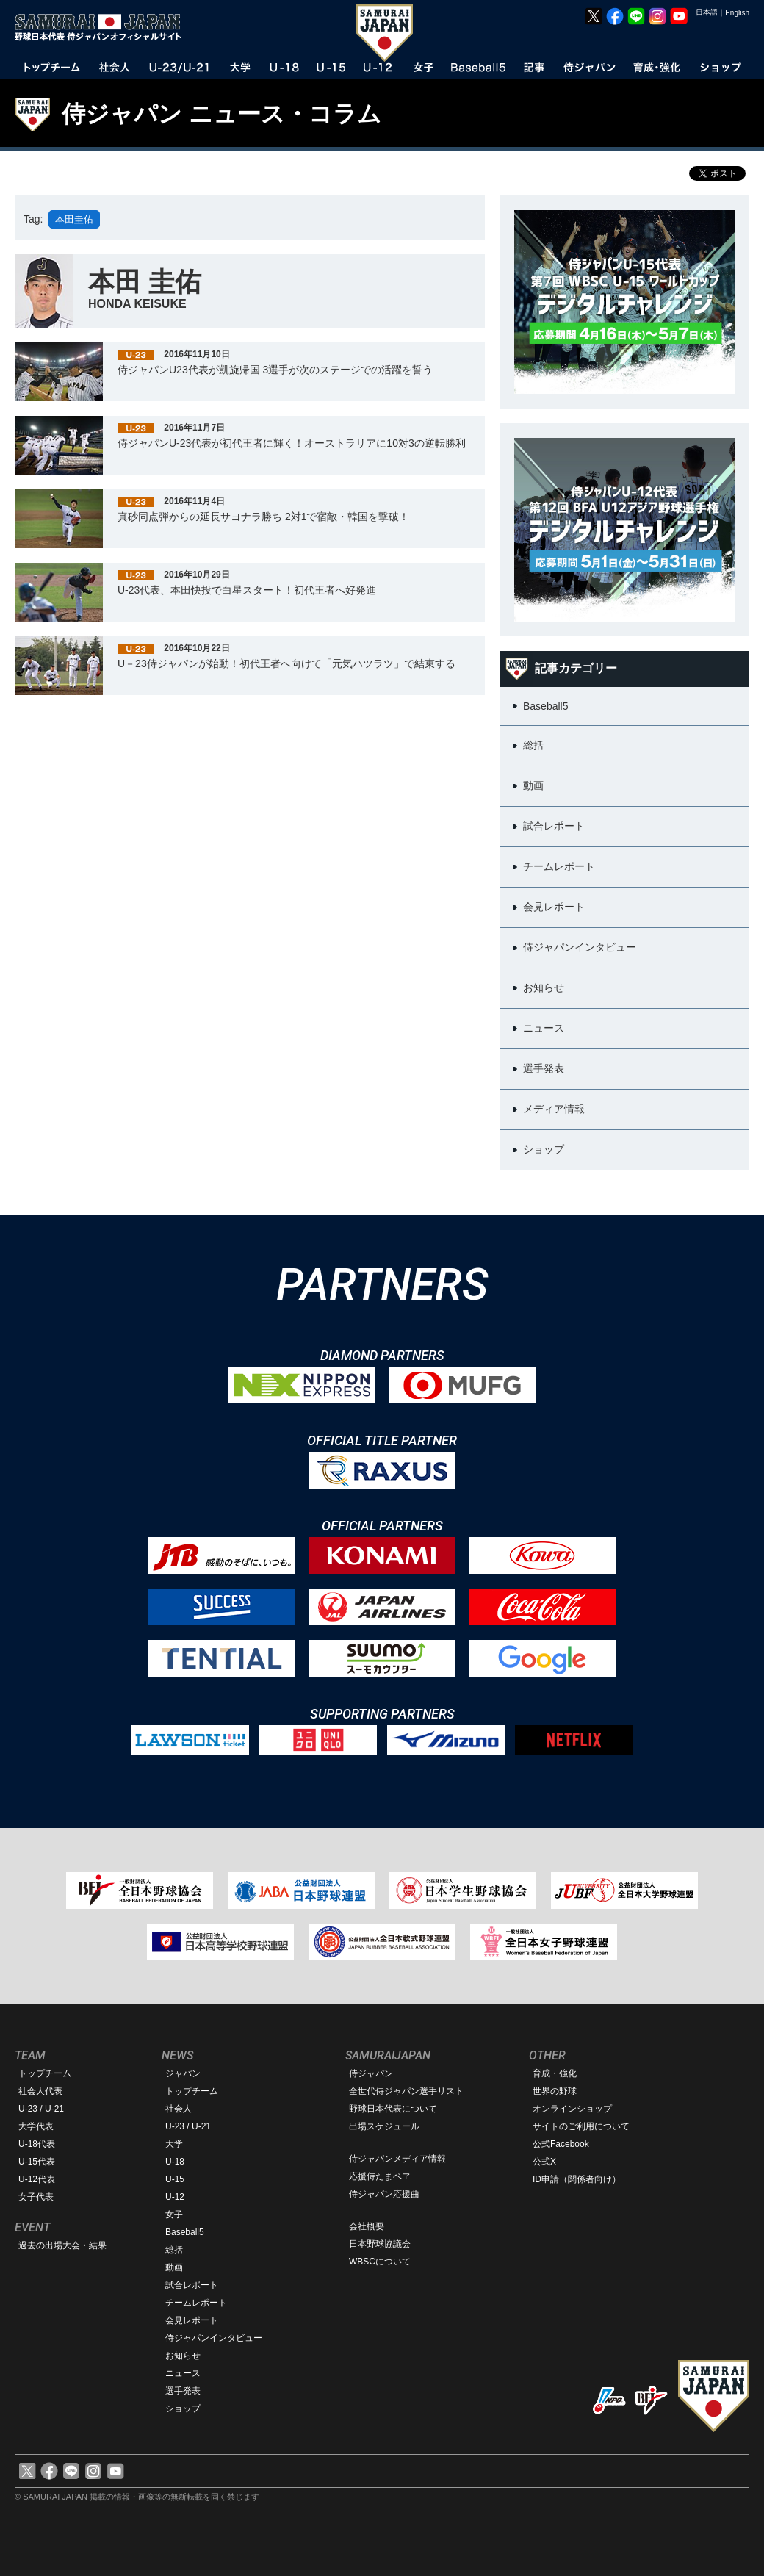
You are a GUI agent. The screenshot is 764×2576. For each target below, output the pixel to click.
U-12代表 (36, 2179)
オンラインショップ (572, 2109)
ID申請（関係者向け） (577, 2179)
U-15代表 (36, 2161)
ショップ (183, 2408)
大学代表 (36, 2126)
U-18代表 (36, 2144)
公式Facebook (561, 2144)
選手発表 (183, 2391)
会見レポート (191, 2320)
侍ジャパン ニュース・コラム (221, 114)
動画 (174, 2267)
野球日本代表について (393, 2109)
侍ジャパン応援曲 (384, 2194)
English (737, 13)
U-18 (174, 2161)
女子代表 (36, 2197)
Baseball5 (184, 2232)
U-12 (174, 2197)
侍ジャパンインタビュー (213, 2338)
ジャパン (183, 2073)
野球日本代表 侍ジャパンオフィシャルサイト (103, 27)
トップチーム (44, 2073)
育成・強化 (555, 2073)
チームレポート (196, 2303)
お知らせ (183, 2355)
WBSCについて (380, 2261)
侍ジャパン (371, 2073)
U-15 (174, 2179)
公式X (544, 2161)
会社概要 (366, 2226)
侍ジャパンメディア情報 (397, 2159)
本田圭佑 (74, 219)
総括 (174, 2250)
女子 (174, 2214)
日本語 (707, 12)
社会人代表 (40, 2091)
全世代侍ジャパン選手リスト (406, 2091)
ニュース (183, 2373)
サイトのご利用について (581, 2126)
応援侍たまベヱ (380, 2176)
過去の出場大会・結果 (62, 2245)
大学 (174, 2144)
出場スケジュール (384, 2126)
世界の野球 (555, 2091)
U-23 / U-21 (41, 2109)
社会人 (178, 2109)
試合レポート (191, 2285)
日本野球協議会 (380, 2244)
